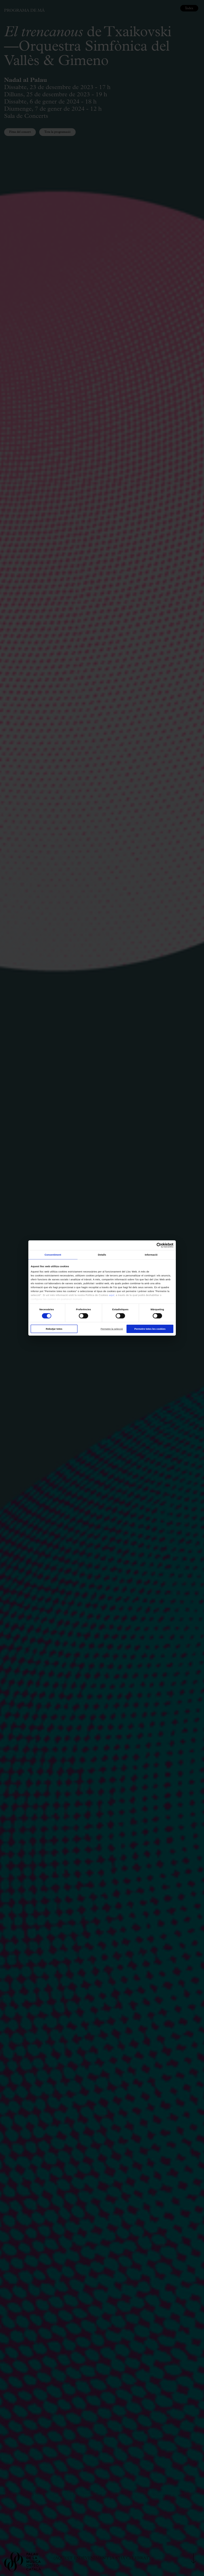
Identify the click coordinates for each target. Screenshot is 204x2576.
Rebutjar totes (54, 1328)
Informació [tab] (151, 1254)
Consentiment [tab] (53, 1254)
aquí (111, 1295)
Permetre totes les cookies (149, 1328)
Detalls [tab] (102, 1254)
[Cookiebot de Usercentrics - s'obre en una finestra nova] (159, 1245)
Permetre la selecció (112, 1328)
